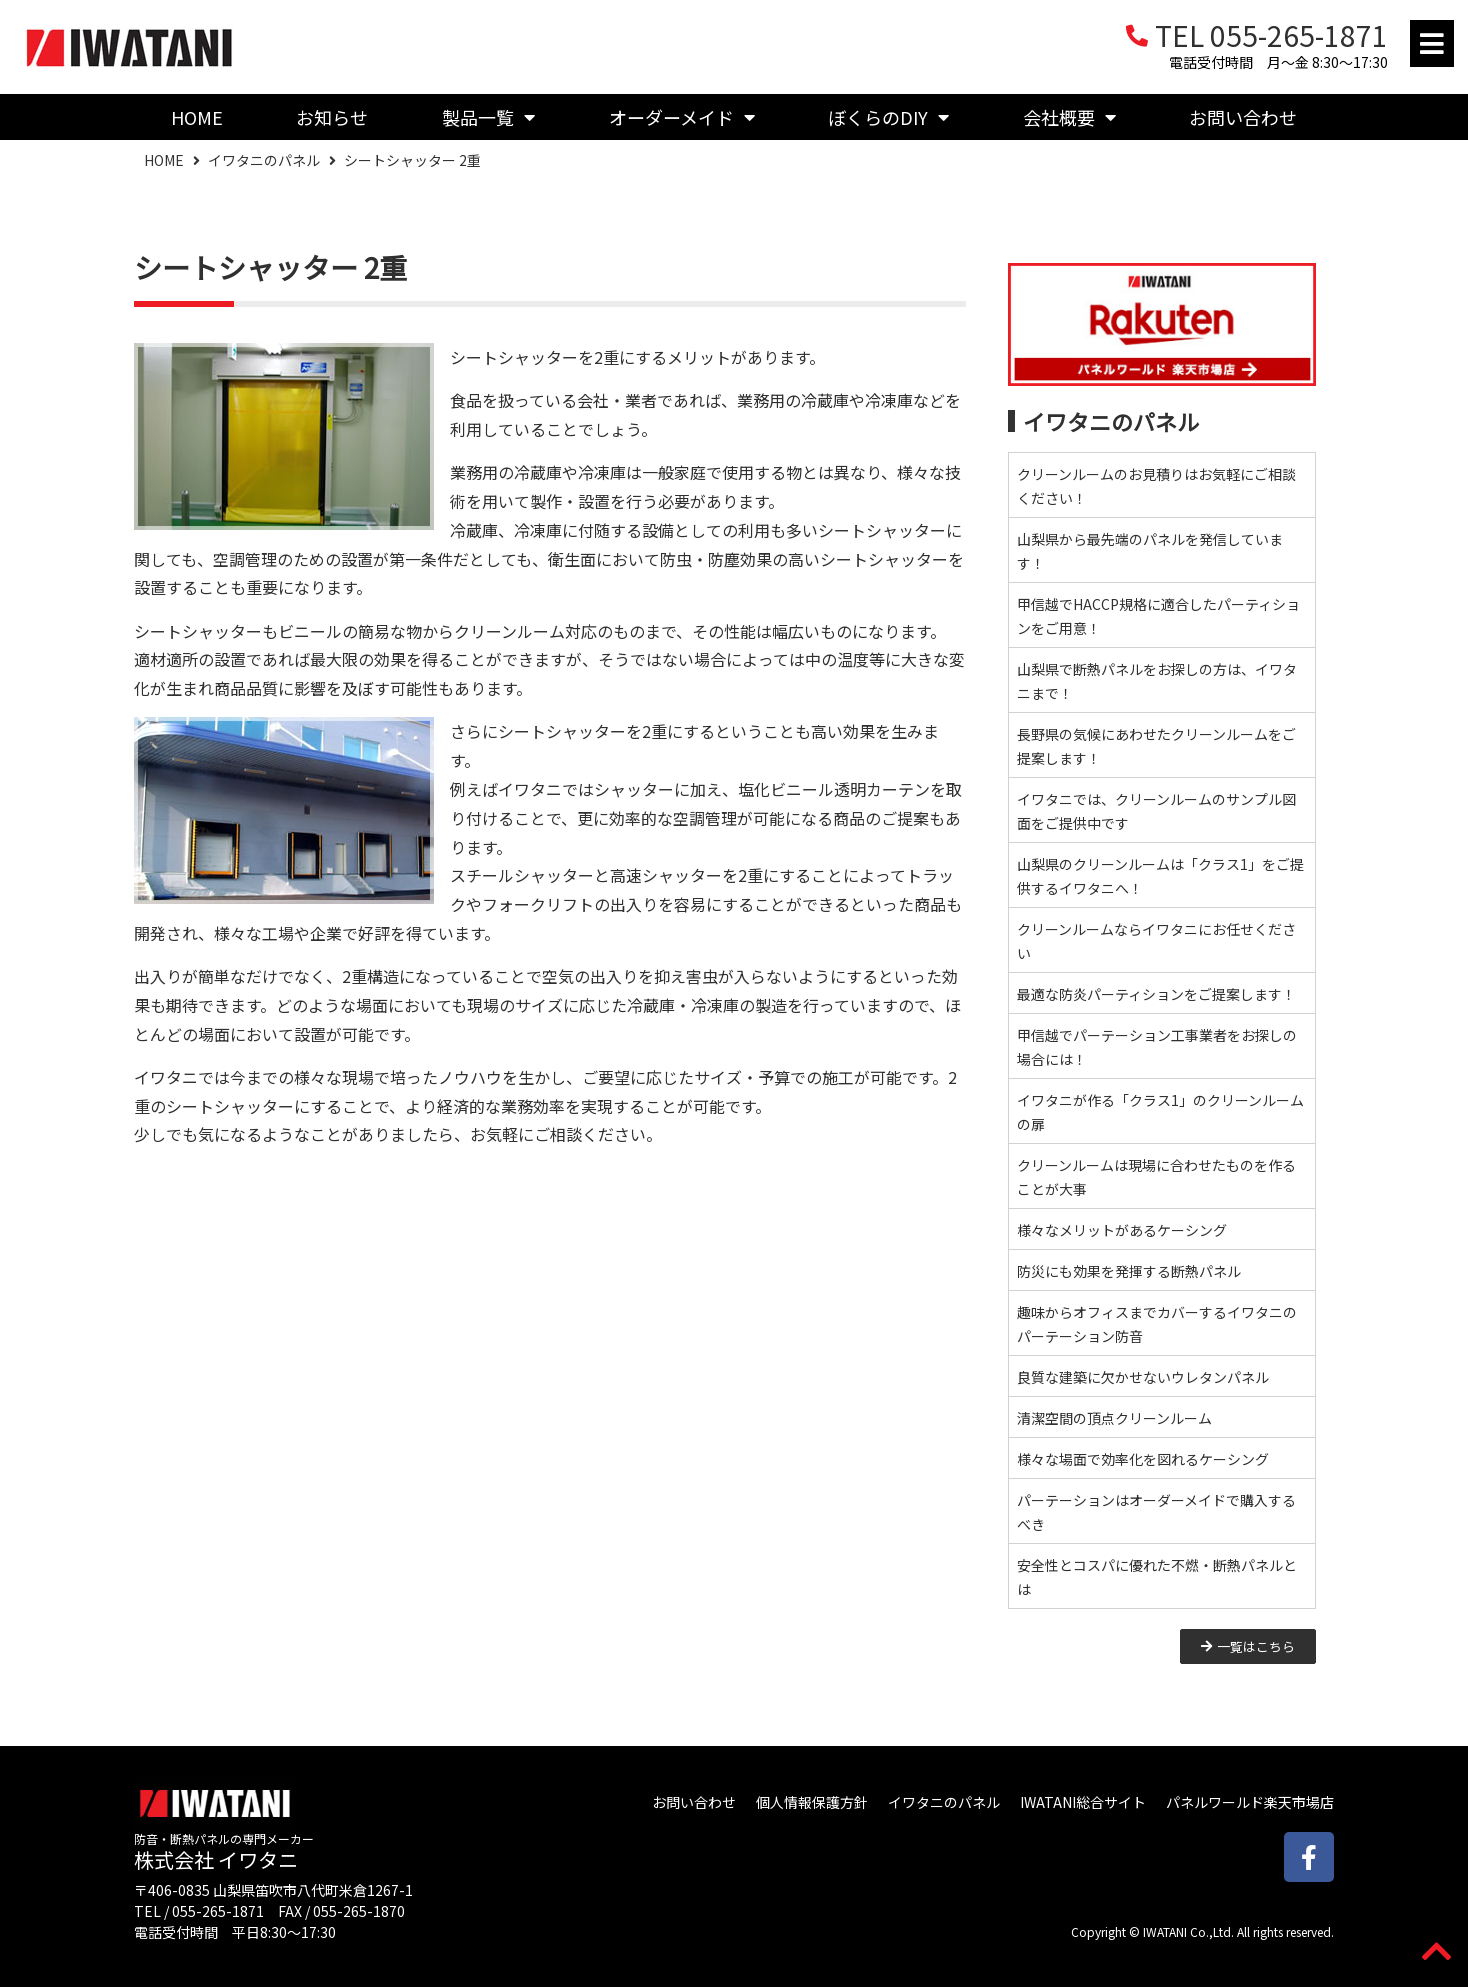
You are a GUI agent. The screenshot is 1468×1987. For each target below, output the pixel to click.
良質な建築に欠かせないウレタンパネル (1143, 1377)
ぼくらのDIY (888, 117)
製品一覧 (488, 117)
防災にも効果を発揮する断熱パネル (1129, 1271)
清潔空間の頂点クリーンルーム (1114, 1418)
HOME (197, 117)
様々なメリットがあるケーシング (1122, 1230)
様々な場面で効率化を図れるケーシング (1143, 1459)
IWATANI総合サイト (1083, 1802)
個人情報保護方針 (812, 1802)
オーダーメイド (682, 117)
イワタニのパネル (264, 160)
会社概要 (1069, 117)
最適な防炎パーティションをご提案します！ (1156, 994)
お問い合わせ (1243, 117)
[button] (1432, 43)
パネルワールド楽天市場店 (1250, 1802)
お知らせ (332, 117)
